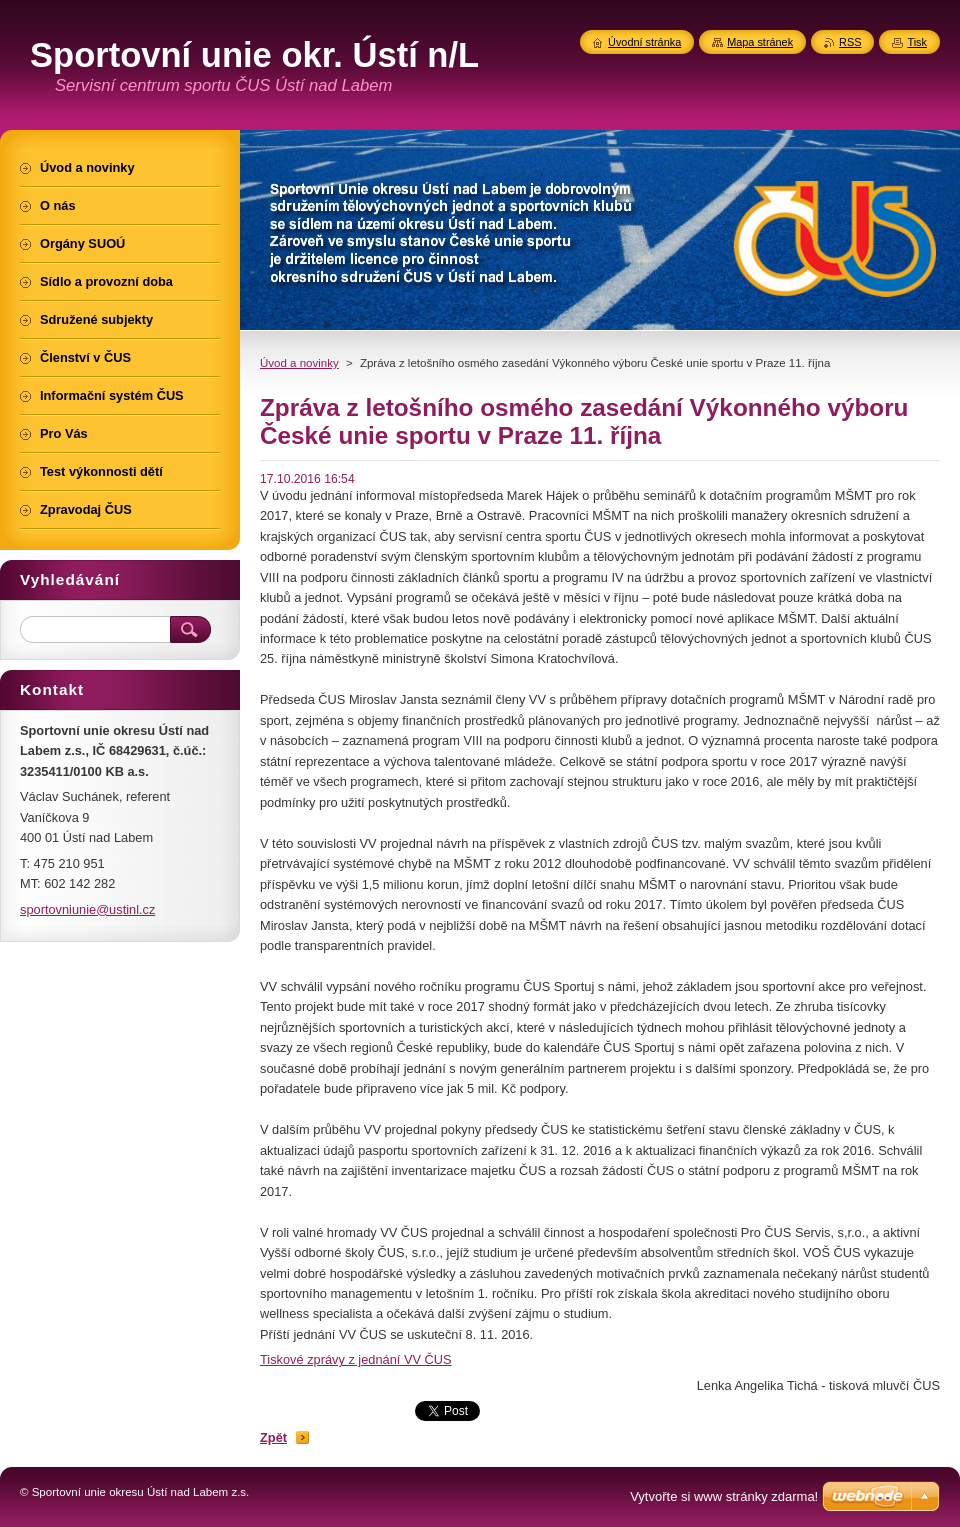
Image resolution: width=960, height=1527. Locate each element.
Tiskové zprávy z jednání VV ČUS (356, 1359)
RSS (850, 42)
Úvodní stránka (644, 42)
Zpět (273, 1437)
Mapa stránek (760, 42)
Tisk (917, 42)
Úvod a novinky (299, 363)
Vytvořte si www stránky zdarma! (724, 1496)
